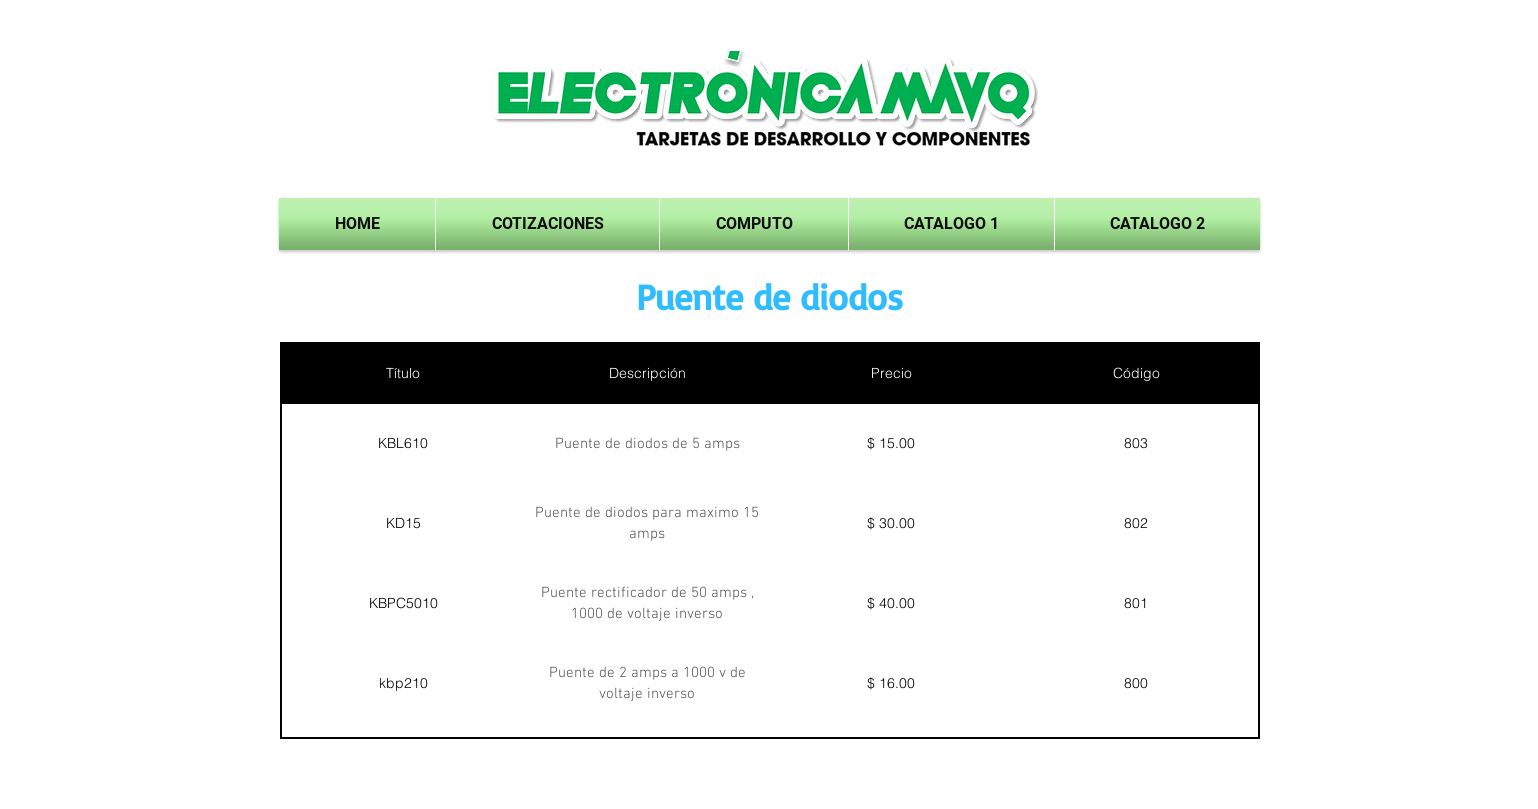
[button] (951, 224)
